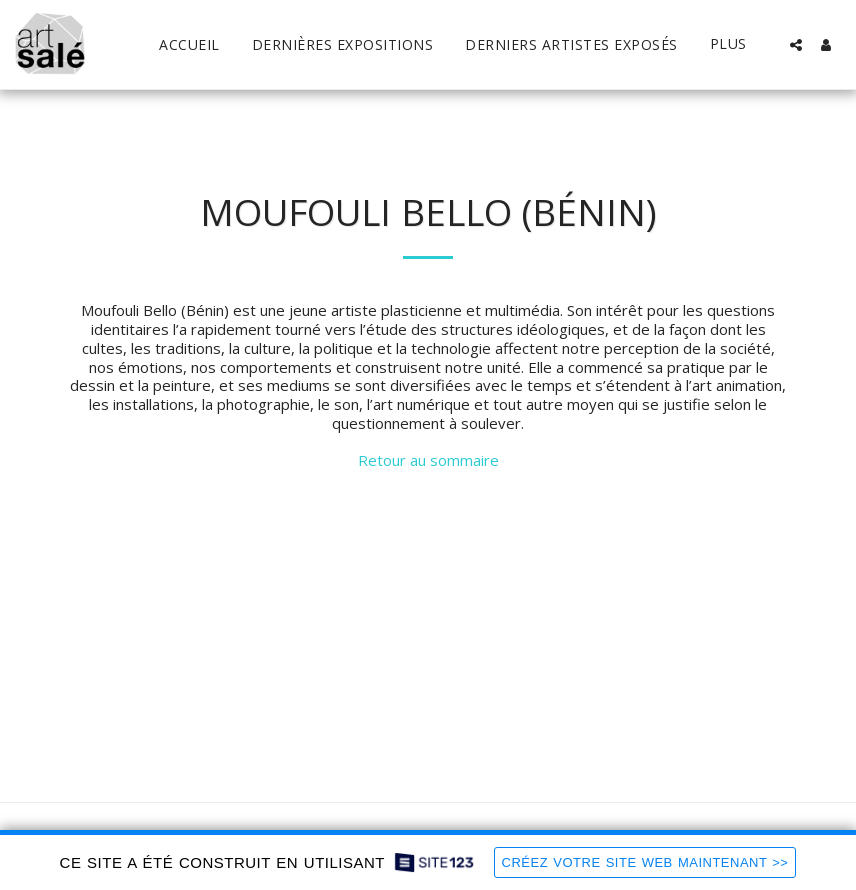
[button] (796, 45)
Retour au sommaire (428, 460)
